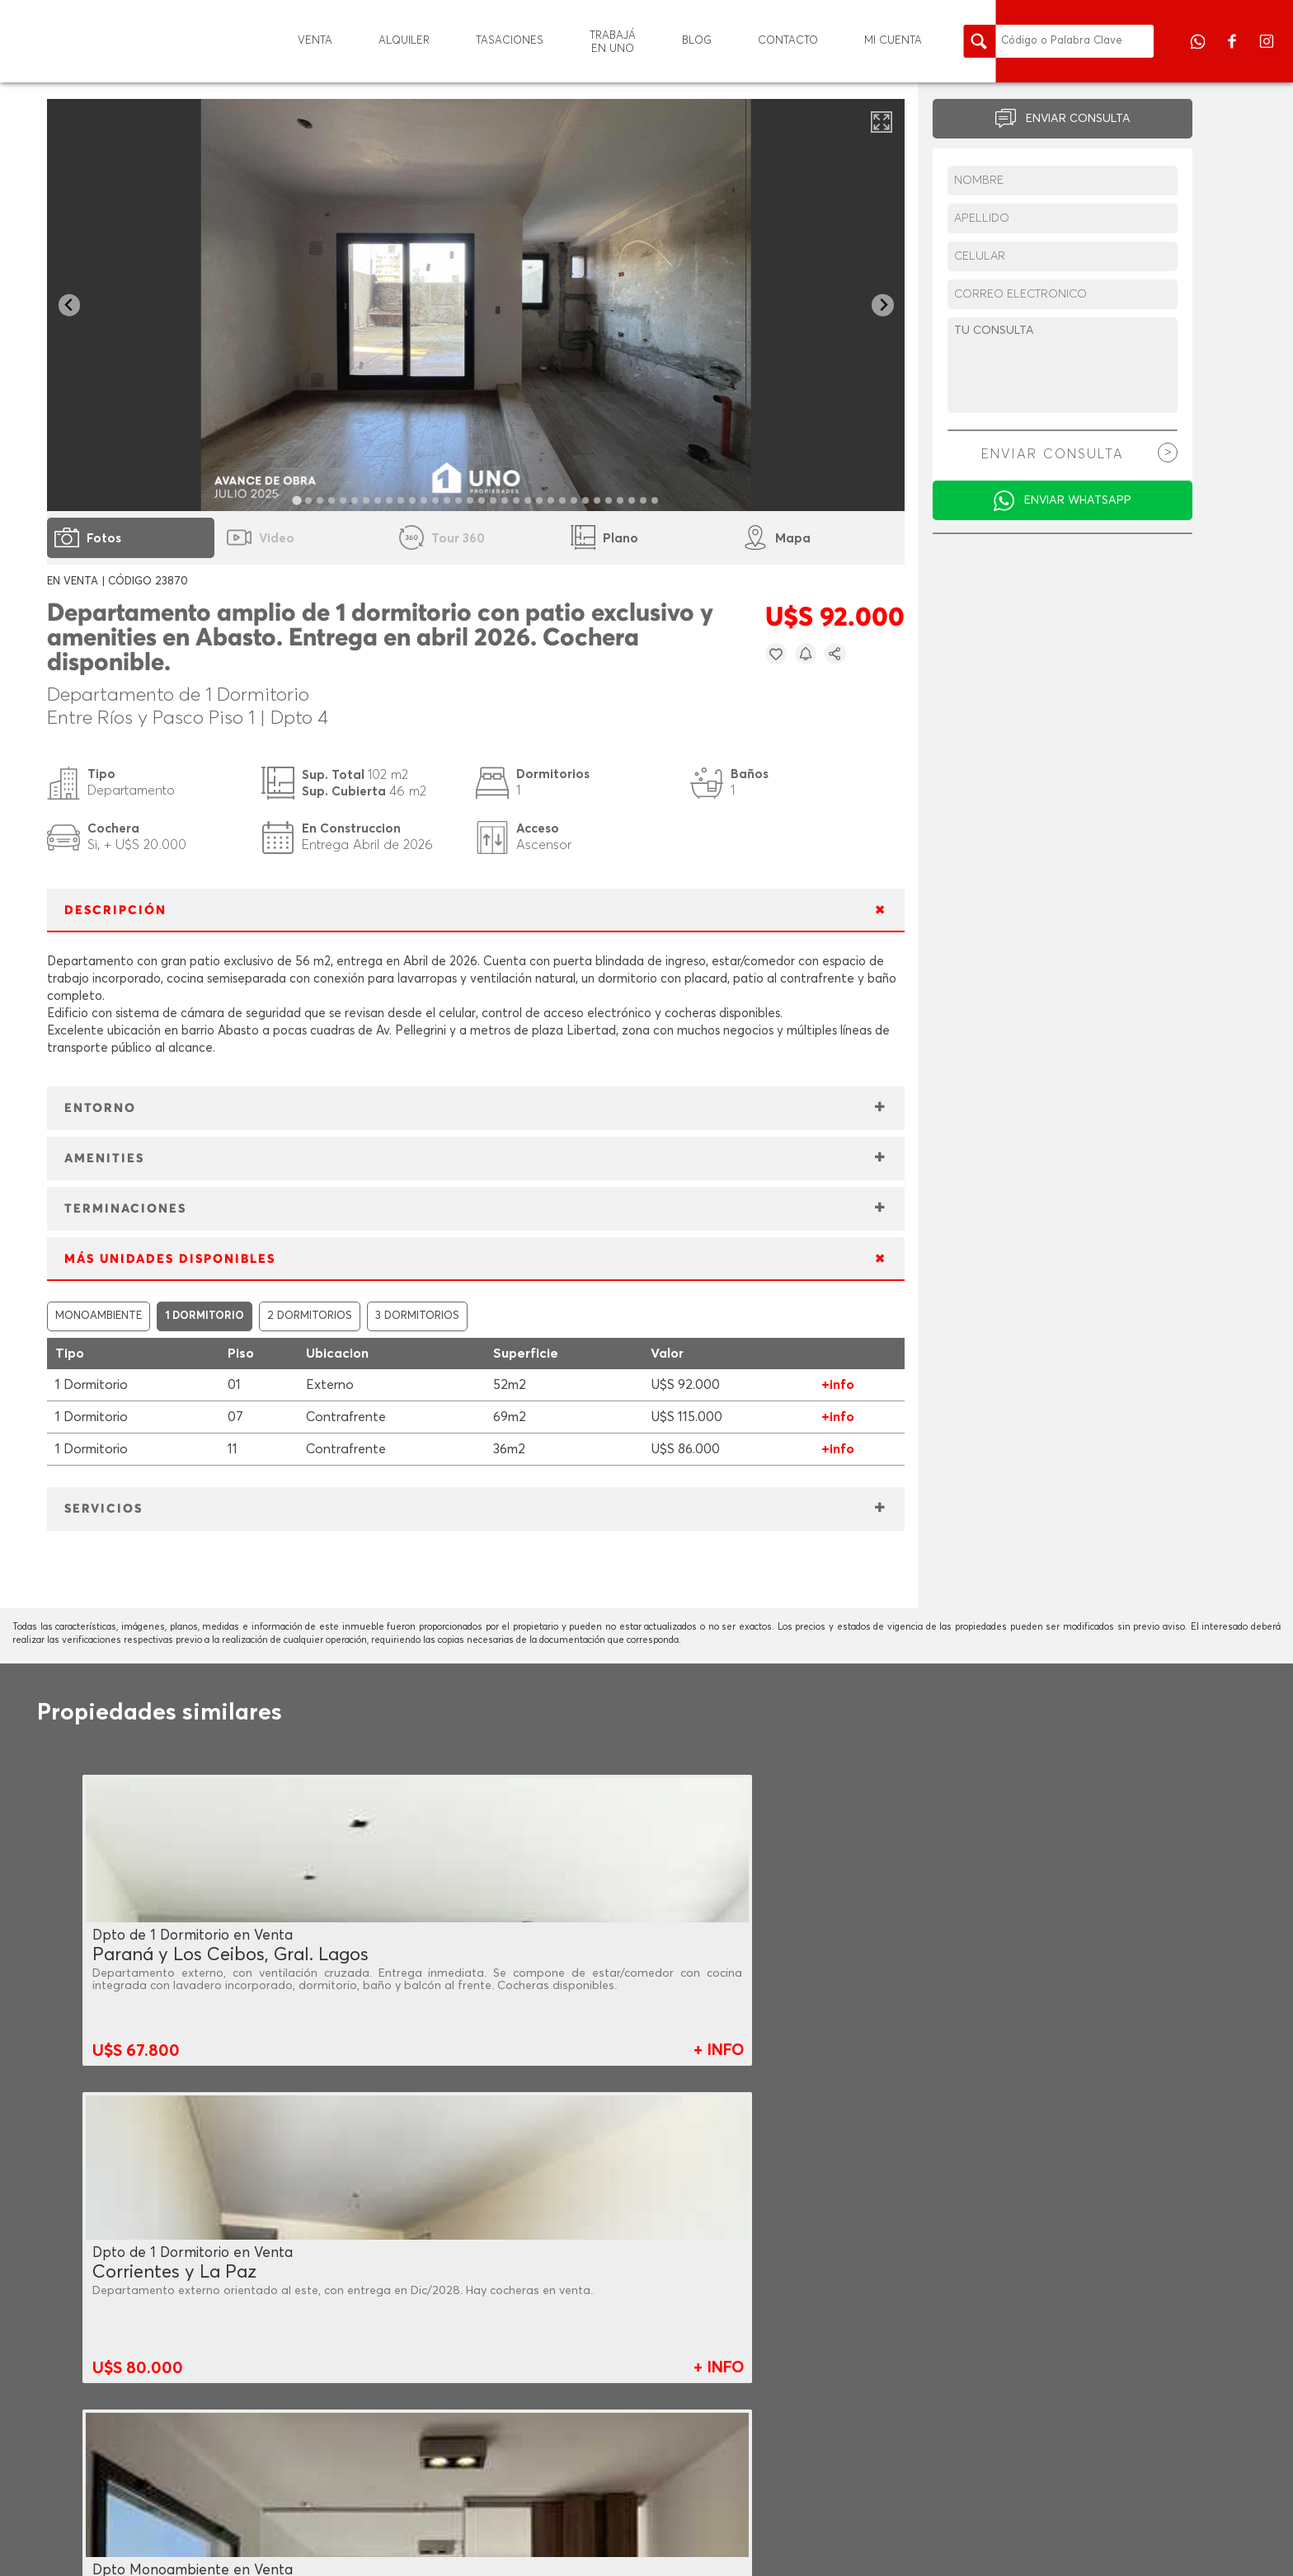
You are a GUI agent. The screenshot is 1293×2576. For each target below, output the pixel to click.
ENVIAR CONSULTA (1078, 118)
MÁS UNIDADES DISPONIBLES (169, 1259)
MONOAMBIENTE (98, 1316)
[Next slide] (883, 305)
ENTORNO (100, 1108)
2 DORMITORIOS (309, 1316)
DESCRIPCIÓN (115, 910)
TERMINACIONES (125, 1209)
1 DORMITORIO (204, 1316)
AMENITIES (104, 1158)
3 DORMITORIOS (417, 1316)
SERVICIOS (103, 1509)
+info (837, 1384)
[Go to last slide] (70, 305)
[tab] (297, 499)
